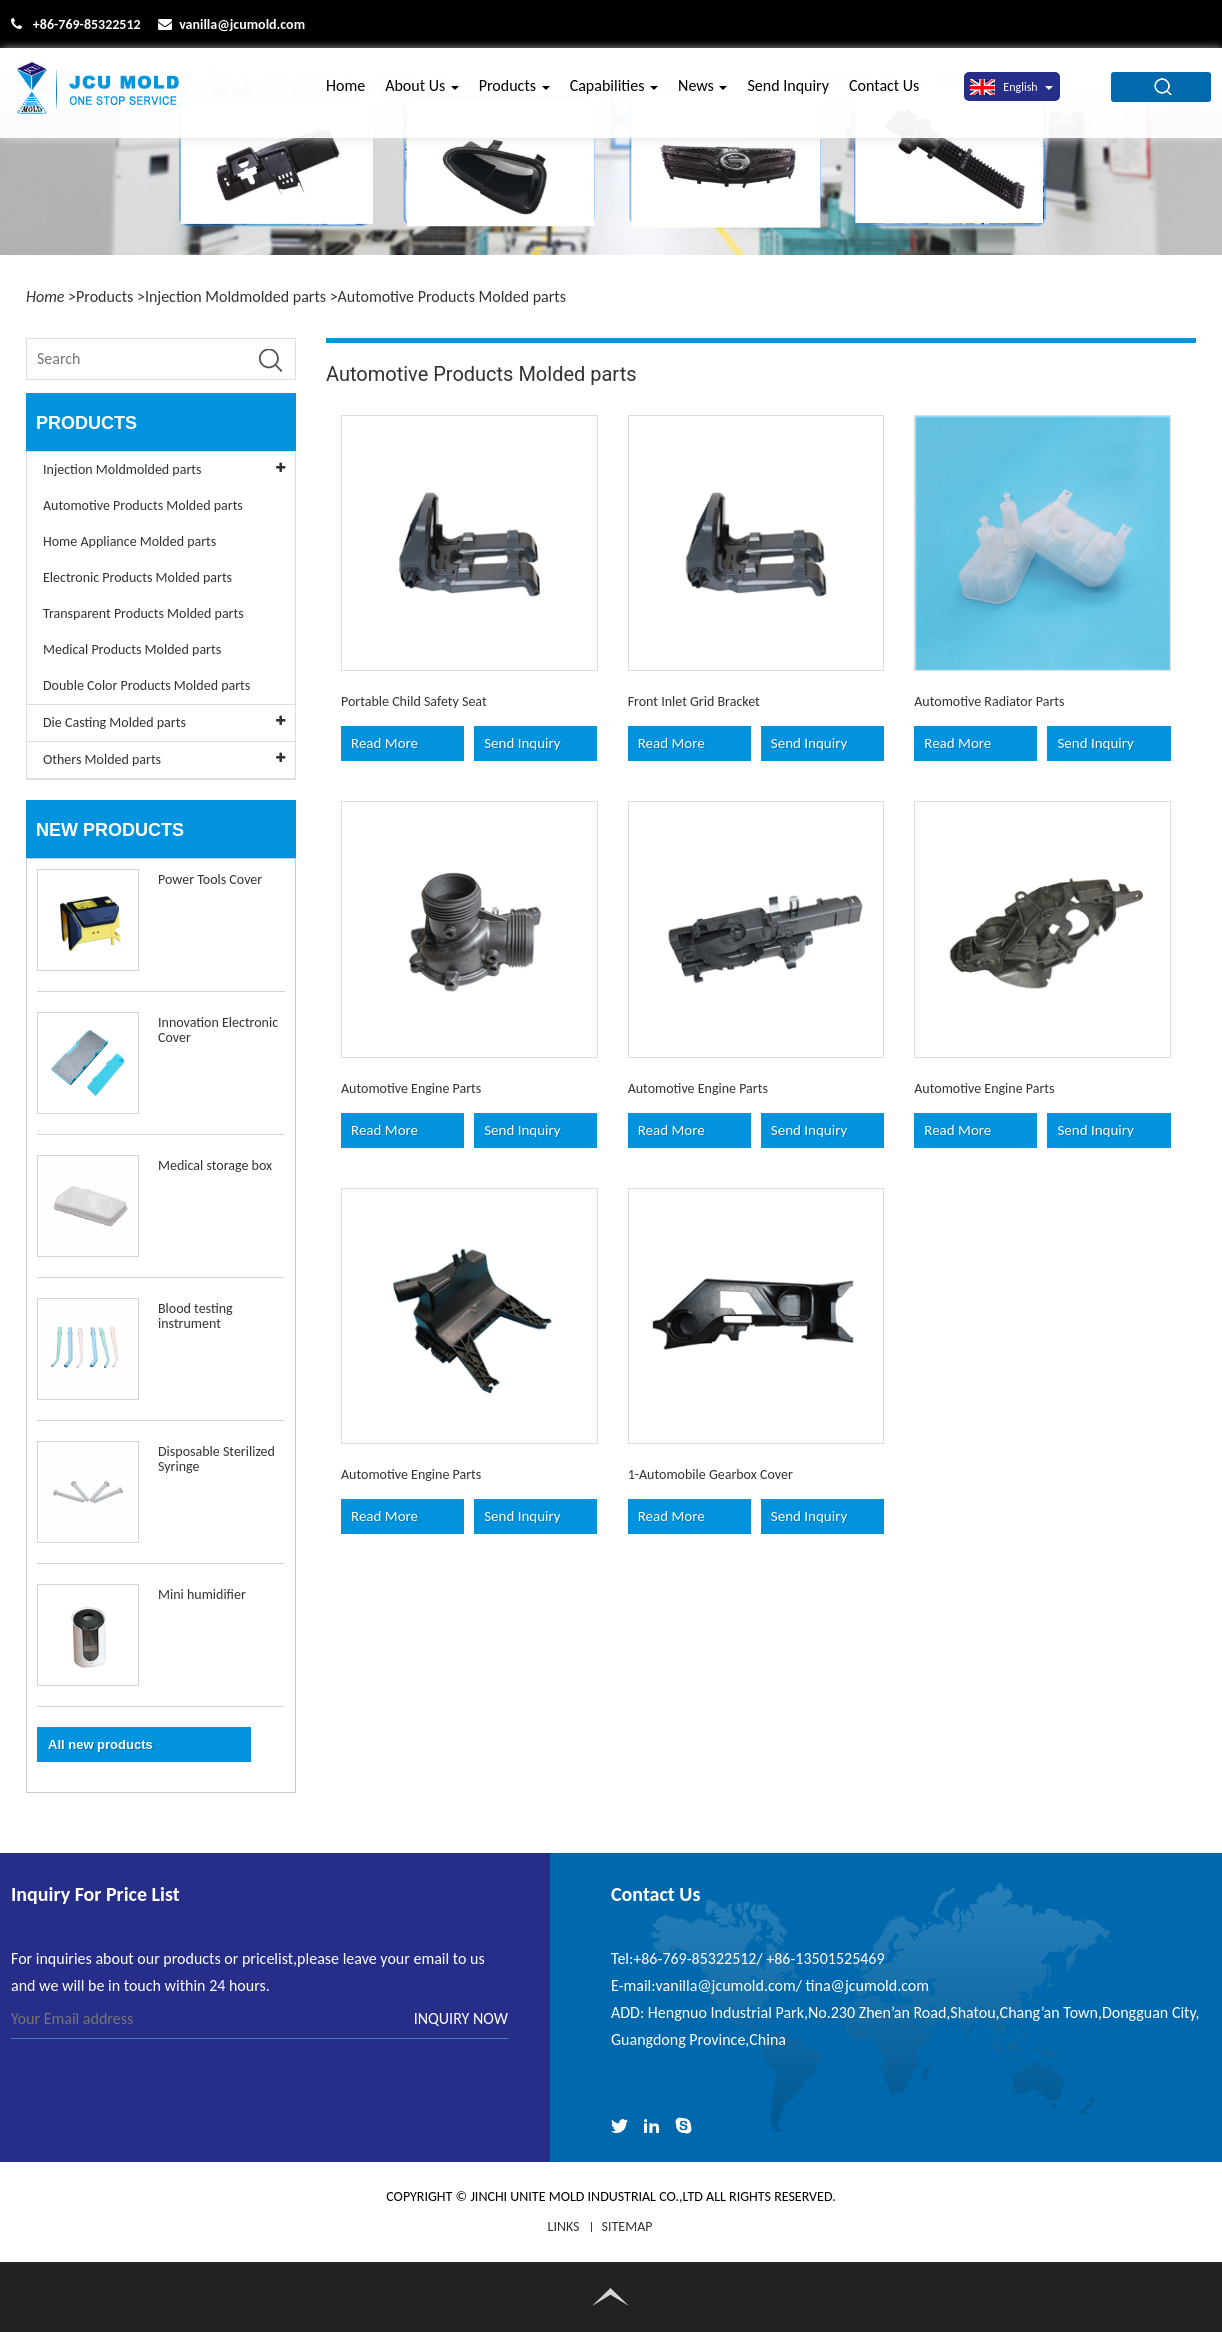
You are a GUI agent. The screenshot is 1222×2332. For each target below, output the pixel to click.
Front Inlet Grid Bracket (694, 701)
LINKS (564, 2226)
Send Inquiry (788, 92)
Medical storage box (215, 1165)
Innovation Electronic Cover (218, 1030)
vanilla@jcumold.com (242, 24)
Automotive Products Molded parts (452, 296)
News (702, 92)
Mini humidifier (202, 1594)
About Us (422, 92)
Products (514, 92)
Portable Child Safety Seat (414, 701)
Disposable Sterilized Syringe (216, 1459)
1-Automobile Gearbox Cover (710, 1474)
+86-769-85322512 (87, 24)
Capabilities (614, 92)
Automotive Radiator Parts (989, 701)
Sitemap (627, 2226)
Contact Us (884, 92)
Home (345, 92)
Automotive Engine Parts (411, 1088)
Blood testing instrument (195, 1316)
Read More (384, 743)
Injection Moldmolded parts (235, 296)
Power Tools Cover (210, 879)
